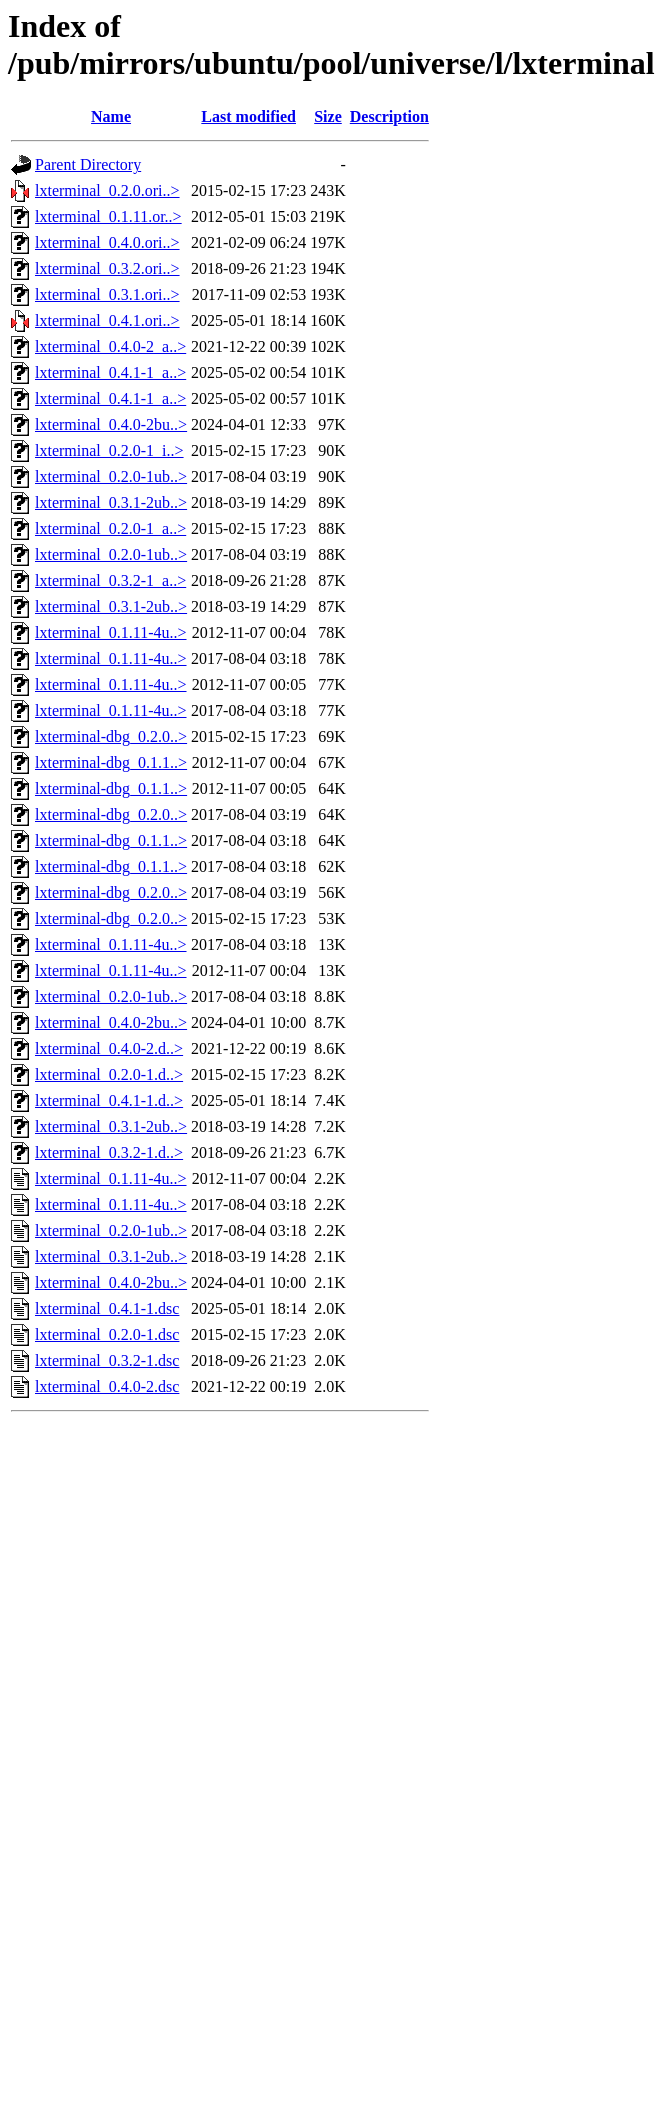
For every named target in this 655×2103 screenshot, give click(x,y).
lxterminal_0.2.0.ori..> (107, 190)
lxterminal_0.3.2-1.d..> (109, 1152)
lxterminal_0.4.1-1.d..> (109, 1100)
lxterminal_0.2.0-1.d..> (109, 1074)
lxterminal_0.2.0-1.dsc (107, 1334)
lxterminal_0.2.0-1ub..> (111, 476)
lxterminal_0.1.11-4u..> (111, 632)
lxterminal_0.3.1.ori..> (107, 294)
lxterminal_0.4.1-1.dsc (107, 1308)
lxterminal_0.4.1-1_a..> (110, 372)
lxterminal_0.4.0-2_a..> (110, 346)
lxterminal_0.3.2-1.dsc (107, 1360)
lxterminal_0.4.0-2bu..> (111, 424)
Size (328, 116)
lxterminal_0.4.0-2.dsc (107, 1386)
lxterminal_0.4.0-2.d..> (109, 1048)
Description (389, 116)
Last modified (248, 116)
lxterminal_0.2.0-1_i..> (109, 450)
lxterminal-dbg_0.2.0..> (111, 736)
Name (111, 116)
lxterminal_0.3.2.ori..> (107, 268)
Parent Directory (88, 164)
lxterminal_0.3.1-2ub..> (111, 502)
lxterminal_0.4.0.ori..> (107, 242)
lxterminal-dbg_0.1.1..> (111, 762)
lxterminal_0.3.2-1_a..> (110, 580)
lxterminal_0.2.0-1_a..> (110, 528)
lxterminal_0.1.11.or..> (108, 216)
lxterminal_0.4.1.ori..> (107, 320)
